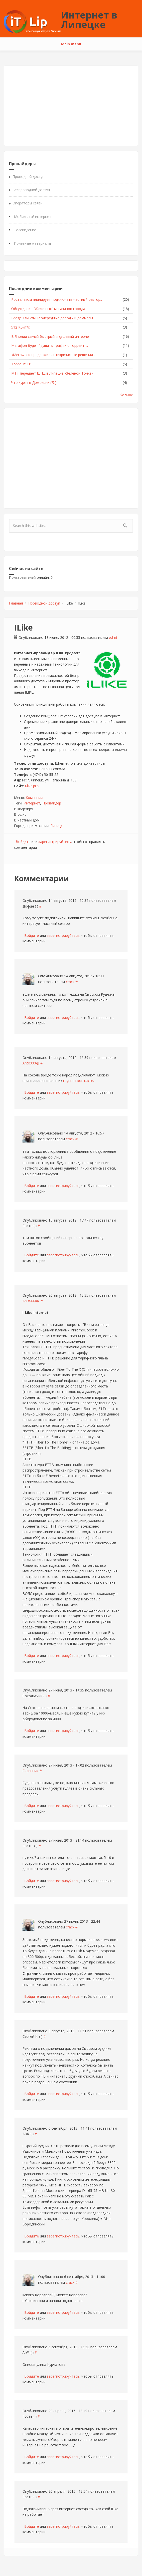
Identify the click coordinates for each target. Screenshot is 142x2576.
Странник (30, 1770)
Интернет (31, 803)
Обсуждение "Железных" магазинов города (48, 308)
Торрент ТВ (21, 364)
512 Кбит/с (20, 327)
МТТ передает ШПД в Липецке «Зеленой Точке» (52, 373)
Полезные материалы (32, 243)
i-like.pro (32, 785)
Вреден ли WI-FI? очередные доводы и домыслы (52, 318)
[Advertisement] (71, 106)
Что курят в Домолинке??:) (33, 382)
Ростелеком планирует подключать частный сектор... (57, 299)
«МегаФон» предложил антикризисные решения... (53, 354)
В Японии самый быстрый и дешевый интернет (51, 336)
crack (70, 981)
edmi (113, 637)
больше (126, 395)
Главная (16, 603)
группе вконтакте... (79, 1080)
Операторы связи (27, 203)
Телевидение (25, 229)
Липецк (56, 825)
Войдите (23, 841)
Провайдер (51, 803)
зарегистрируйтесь (54, 841)
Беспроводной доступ (31, 189)
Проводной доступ (28, 176)
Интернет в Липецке (89, 19)
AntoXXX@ (30, 1063)
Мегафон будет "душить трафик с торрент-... (49, 345)
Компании (34, 797)
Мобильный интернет (32, 216)
